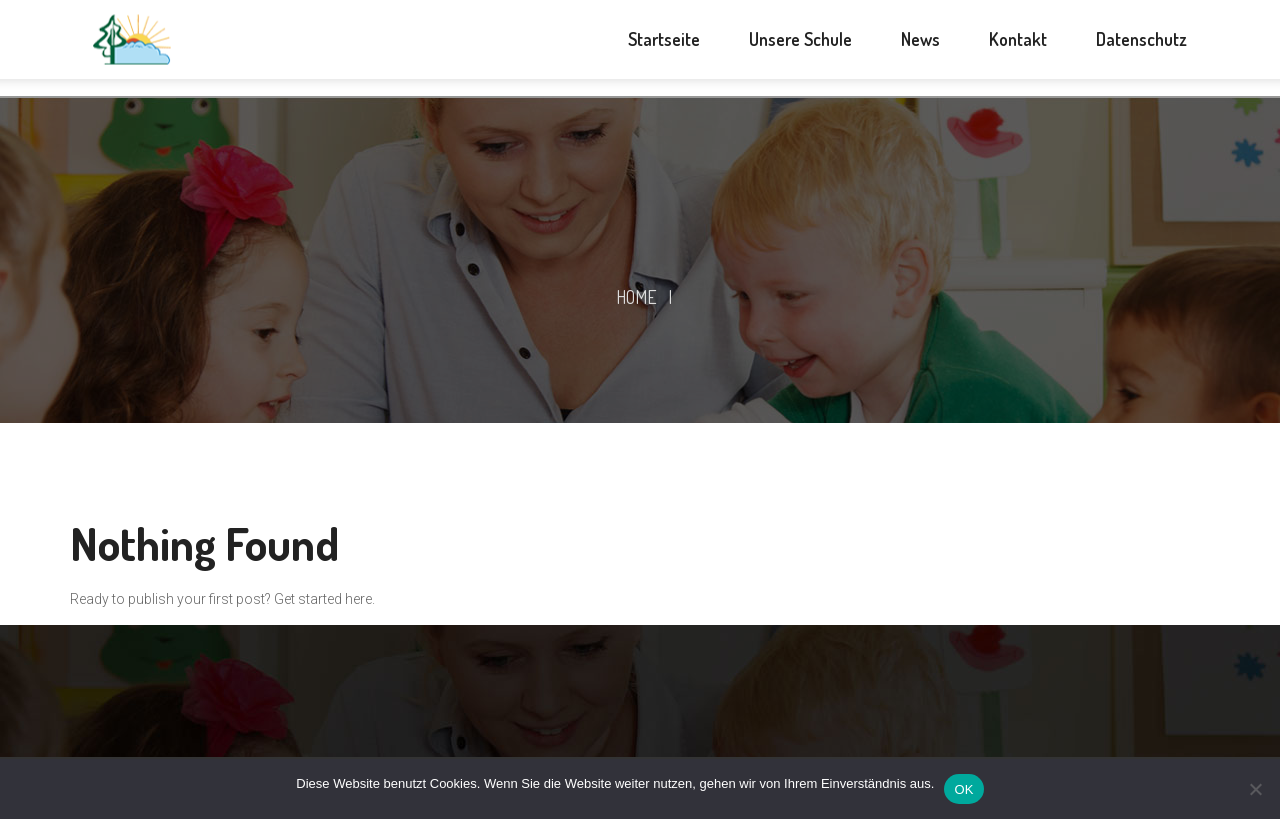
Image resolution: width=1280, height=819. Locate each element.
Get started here (323, 599)
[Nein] (1255, 789)
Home (636, 297)
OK (963, 789)
